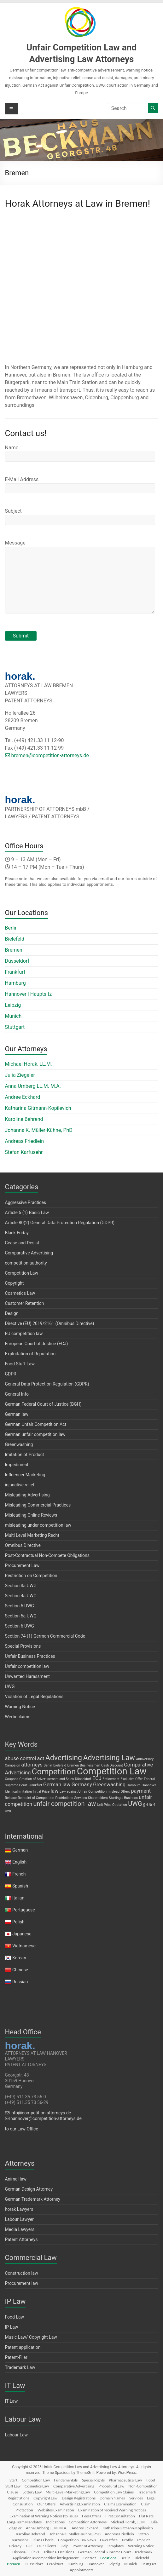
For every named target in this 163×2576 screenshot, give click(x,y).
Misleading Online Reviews (31, 1515)
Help (64, 2546)
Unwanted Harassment (27, 1676)
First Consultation (120, 2516)
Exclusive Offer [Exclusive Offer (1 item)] (131, 1779)
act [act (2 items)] (40, 1758)
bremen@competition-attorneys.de (47, 755)
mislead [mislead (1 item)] (113, 1791)
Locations (108, 2558)
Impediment (17, 1464)
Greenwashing (19, 1444)
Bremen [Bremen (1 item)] (73, 1765)
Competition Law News (77, 2540)
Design (12, 1313)
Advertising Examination (80, 2504)
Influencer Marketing (25, 1474)
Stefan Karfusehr (24, 1152)
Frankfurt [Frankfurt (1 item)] (35, 1785)
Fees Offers (91, 2516)
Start (13, 2480)
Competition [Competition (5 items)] (54, 1771)
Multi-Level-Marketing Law (68, 2492)
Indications (55, 2522)
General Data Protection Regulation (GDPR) (47, 1383)
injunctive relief (20, 1484)
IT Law (11, 2401)
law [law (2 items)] (54, 1791)
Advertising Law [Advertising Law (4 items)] (109, 1758)
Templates (115, 2546)
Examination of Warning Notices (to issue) (43, 2516)
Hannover (95, 2564)
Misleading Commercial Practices (38, 1504)
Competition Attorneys (88, 2522)
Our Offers (46, 2504)
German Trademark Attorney (32, 2199)
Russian (19, 1981)
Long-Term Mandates (24, 2522)
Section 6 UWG (19, 1625)
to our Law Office (21, 2128)
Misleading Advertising (27, 1494)
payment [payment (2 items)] (141, 1791)
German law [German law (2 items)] (56, 1785)
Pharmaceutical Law (125, 2480)
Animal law (16, 2178)
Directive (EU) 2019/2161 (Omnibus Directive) (49, 1323)
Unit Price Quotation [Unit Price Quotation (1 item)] (112, 1805)
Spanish (20, 1885)
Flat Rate (146, 2516)
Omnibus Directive (23, 1545)
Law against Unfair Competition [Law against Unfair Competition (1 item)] (83, 1791)
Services (136, 2498)
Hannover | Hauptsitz (28, 994)
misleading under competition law (38, 1525)
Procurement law (21, 2283)
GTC (29, 2546)
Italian (18, 1897)
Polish (18, 1921)
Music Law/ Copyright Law (31, 2337)
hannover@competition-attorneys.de (43, 2118)
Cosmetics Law (20, 1293)
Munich (13, 1016)
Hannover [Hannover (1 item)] (149, 1785)
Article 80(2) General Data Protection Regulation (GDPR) (60, 1222)
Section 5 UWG (19, 1605)
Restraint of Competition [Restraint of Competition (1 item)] (36, 1798)
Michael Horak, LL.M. (28, 1064)
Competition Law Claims (114, 2492)
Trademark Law (20, 2367)
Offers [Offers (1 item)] (125, 1791)
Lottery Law (32, 2492)
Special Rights (93, 2480)
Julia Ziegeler (20, 1075)
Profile (127, 2540)
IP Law (11, 2327)
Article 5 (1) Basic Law (27, 1212)
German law (16, 1414)
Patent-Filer (16, 2357)
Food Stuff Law (20, 1363)
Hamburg (15, 983)
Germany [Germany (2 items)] (82, 1785)
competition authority (26, 1262)
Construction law (21, 2273)
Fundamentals (66, 2480)
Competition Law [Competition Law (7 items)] (112, 1771)
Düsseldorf (17, 961)
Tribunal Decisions (59, 2552)
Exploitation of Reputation (30, 1353)
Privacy (15, 2546)
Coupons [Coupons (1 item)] (11, 1779)
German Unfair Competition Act (36, 1424)
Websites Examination (56, 2510)
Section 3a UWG (21, 1585)
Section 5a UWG (21, 1615)
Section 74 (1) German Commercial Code (45, 1636)
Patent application (23, 2347)
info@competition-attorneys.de (38, 2112)
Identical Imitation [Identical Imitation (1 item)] (18, 1791)
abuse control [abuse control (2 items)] (20, 1758)
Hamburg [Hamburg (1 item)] (134, 1785)
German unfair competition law (35, 1434)
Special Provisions (23, 1646)
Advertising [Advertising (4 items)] (63, 1758)
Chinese (20, 1969)
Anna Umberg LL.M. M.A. (33, 1086)
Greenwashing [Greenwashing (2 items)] (109, 1785)
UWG (10, 1686)
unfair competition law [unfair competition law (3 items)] (64, 1803)
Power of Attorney (88, 2546)
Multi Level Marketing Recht (32, 1535)
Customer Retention (24, 1303)
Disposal (19, 2552)
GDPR (10, 1373)
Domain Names (112, 2498)
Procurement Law (22, 1565)
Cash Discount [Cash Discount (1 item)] (112, 1765)
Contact (89, 2558)
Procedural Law (111, 2486)
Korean (19, 1957)
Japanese (22, 1933)
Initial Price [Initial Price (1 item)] (41, 1791)
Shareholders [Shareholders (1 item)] (98, 1798)
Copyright (14, 1283)
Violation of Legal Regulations (34, 1696)
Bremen (13, 950)
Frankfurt (15, 972)
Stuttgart (15, 1027)
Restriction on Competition (31, 1575)
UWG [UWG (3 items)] (135, 1803)
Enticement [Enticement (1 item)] (110, 1779)
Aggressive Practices (25, 1202)
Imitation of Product (24, 1454)
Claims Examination (120, 2504)
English (19, 1861)
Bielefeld (15, 939)
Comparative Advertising (29, 1252)
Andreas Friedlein (24, 1141)
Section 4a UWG (21, 1595)
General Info (17, 1394)
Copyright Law (45, 2498)
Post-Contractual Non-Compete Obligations (47, 1555)
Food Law (14, 2317)
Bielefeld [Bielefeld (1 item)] (59, 1765)
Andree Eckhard (22, 1097)
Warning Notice (20, 1706)
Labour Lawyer (19, 2219)
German (20, 1850)
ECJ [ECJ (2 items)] (97, 1778)
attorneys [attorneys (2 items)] (32, 1765)
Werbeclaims (18, 1716)
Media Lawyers (20, 2229)
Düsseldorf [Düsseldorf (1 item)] (83, 1779)
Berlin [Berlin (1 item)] (48, 1765)
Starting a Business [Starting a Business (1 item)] (123, 1798)
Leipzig (13, 1005)
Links (35, 2552)
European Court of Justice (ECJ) (36, 1343)
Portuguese (23, 1909)
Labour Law (16, 2434)
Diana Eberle (43, 2540)
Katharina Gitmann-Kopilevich (38, 1108)
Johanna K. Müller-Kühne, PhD (39, 1130)
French (19, 1873)
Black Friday (17, 1232)
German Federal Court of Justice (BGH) (43, 1404)
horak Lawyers (19, 2209)
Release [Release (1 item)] (11, 1798)
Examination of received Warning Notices (112, 2510)
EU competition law (24, 1333)
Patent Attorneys (21, 2239)
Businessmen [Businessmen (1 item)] (90, 1765)
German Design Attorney (29, 2189)
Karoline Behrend (24, 1119)
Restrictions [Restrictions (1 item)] (64, 1798)
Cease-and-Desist (22, 1242)
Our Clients (46, 2546)
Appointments (81, 2569)
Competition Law (21, 1273)
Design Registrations (79, 2498)
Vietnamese (24, 1945)
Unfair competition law (27, 1666)
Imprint (143, 2540)
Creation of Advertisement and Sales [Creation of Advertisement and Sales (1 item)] (46, 1779)
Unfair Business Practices (30, 1656)
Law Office (109, 2540)
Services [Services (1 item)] (80, 1798)
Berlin (11, 928)
